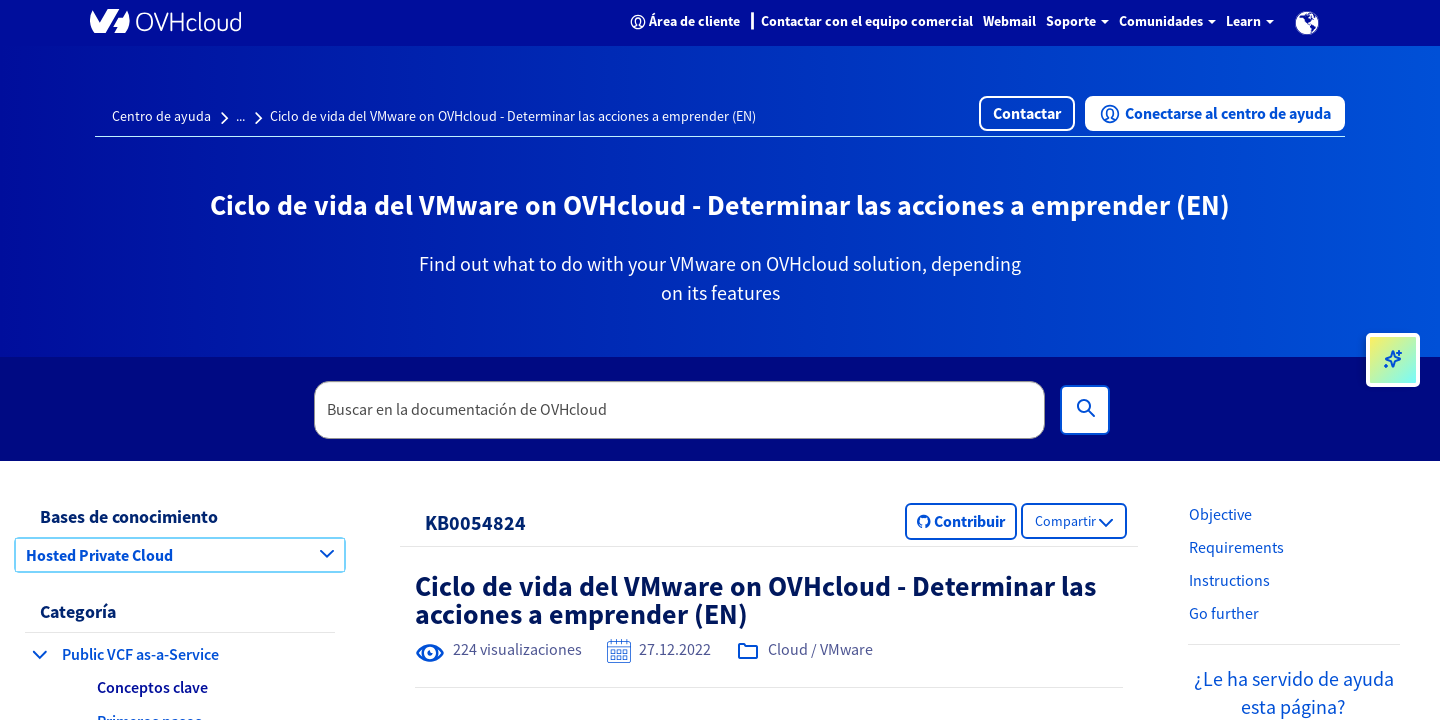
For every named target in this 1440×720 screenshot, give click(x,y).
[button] (1307, 23)
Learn (1250, 21)
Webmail (1009, 21)
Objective (1220, 514)
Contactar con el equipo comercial (867, 21)
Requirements (1236, 547)
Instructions (1229, 580)
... (240, 116)
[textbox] (680, 410)
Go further (1224, 613)
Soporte (1077, 21)
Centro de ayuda (161, 116)
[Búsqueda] (1085, 410)
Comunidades (1167, 21)
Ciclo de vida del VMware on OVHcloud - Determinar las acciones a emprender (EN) (513, 116)
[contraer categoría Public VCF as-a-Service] (40, 654)
